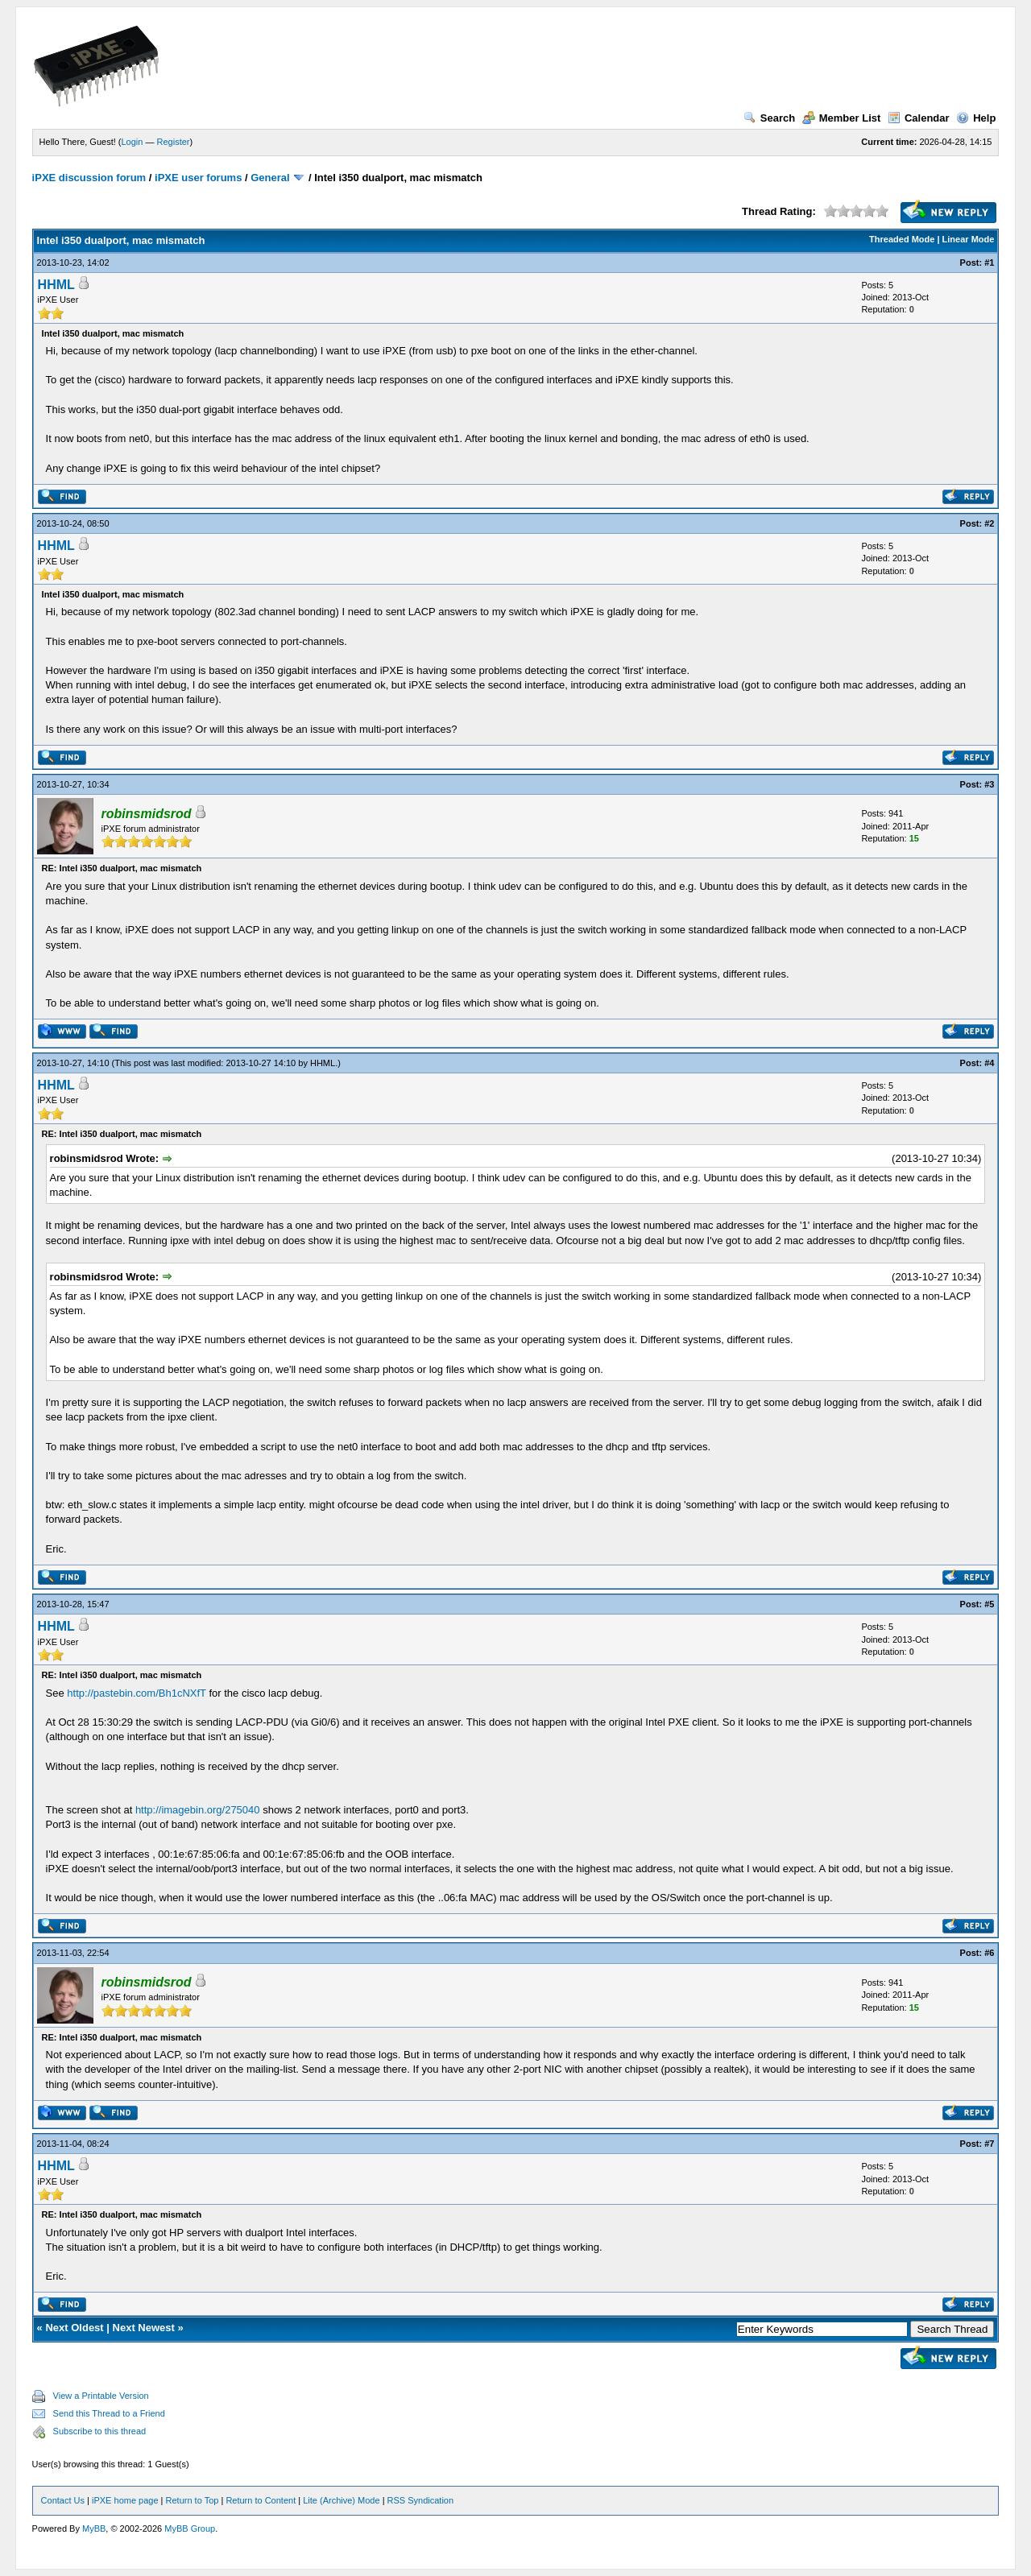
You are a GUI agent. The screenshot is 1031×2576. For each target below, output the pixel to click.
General (270, 178)
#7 (989, 2143)
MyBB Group (189, 2528)
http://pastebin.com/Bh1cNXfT (136, 1693)
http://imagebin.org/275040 (197, 1810)
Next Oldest (74, 2328)
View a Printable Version (101, 2395)
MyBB (94, 2528)
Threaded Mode (901, 239)
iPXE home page (125, 2500)
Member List (841, 118)
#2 (989, 523)
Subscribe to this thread (100, 2431)
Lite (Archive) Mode (341, 2500)
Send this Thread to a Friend (109, 2413)
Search (769, 118)
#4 (989, 1063)
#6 (989, 1953)
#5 (989, 1604)
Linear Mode (968, 239)
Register (173, 142)
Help (976, 118)
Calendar (919, 118)
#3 (989, 784)
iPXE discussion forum (89, 178)
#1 (989, 262)
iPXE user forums (198, 178)
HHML (56, 285)
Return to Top (192, 2500)
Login (132, 142)
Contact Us (63, 2500)
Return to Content (261, 2500)
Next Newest (144, 2328)
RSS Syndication (420, 2500)
